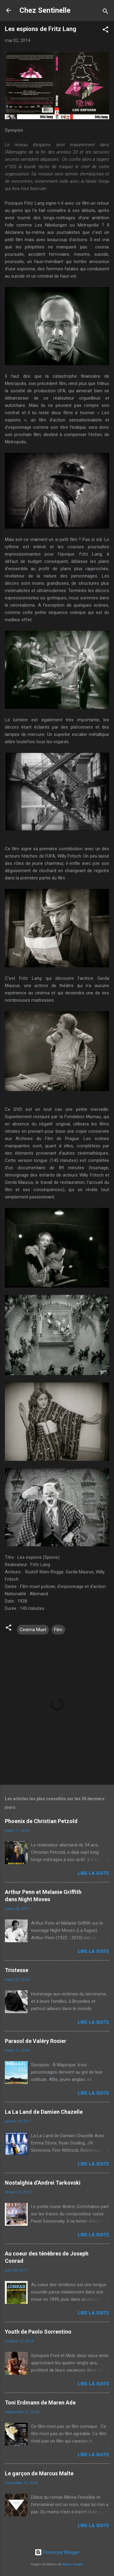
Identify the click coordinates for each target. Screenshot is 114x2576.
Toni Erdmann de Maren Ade (40, 2402)
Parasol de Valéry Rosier (35, 2041)
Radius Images (73, 2564)
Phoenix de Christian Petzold (41, 1821)
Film (58, 1629)
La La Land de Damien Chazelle (44, 2112)
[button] (105, 30)
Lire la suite (93, 1873)
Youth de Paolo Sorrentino (38, 2331)
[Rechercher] (105, 12)
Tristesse (16, 1970)
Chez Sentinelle (45, 10)
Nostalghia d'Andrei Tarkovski (43, 2182)
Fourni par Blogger (57, 2552)
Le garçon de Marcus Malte (39, 2473)
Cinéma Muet (33, 1629)
